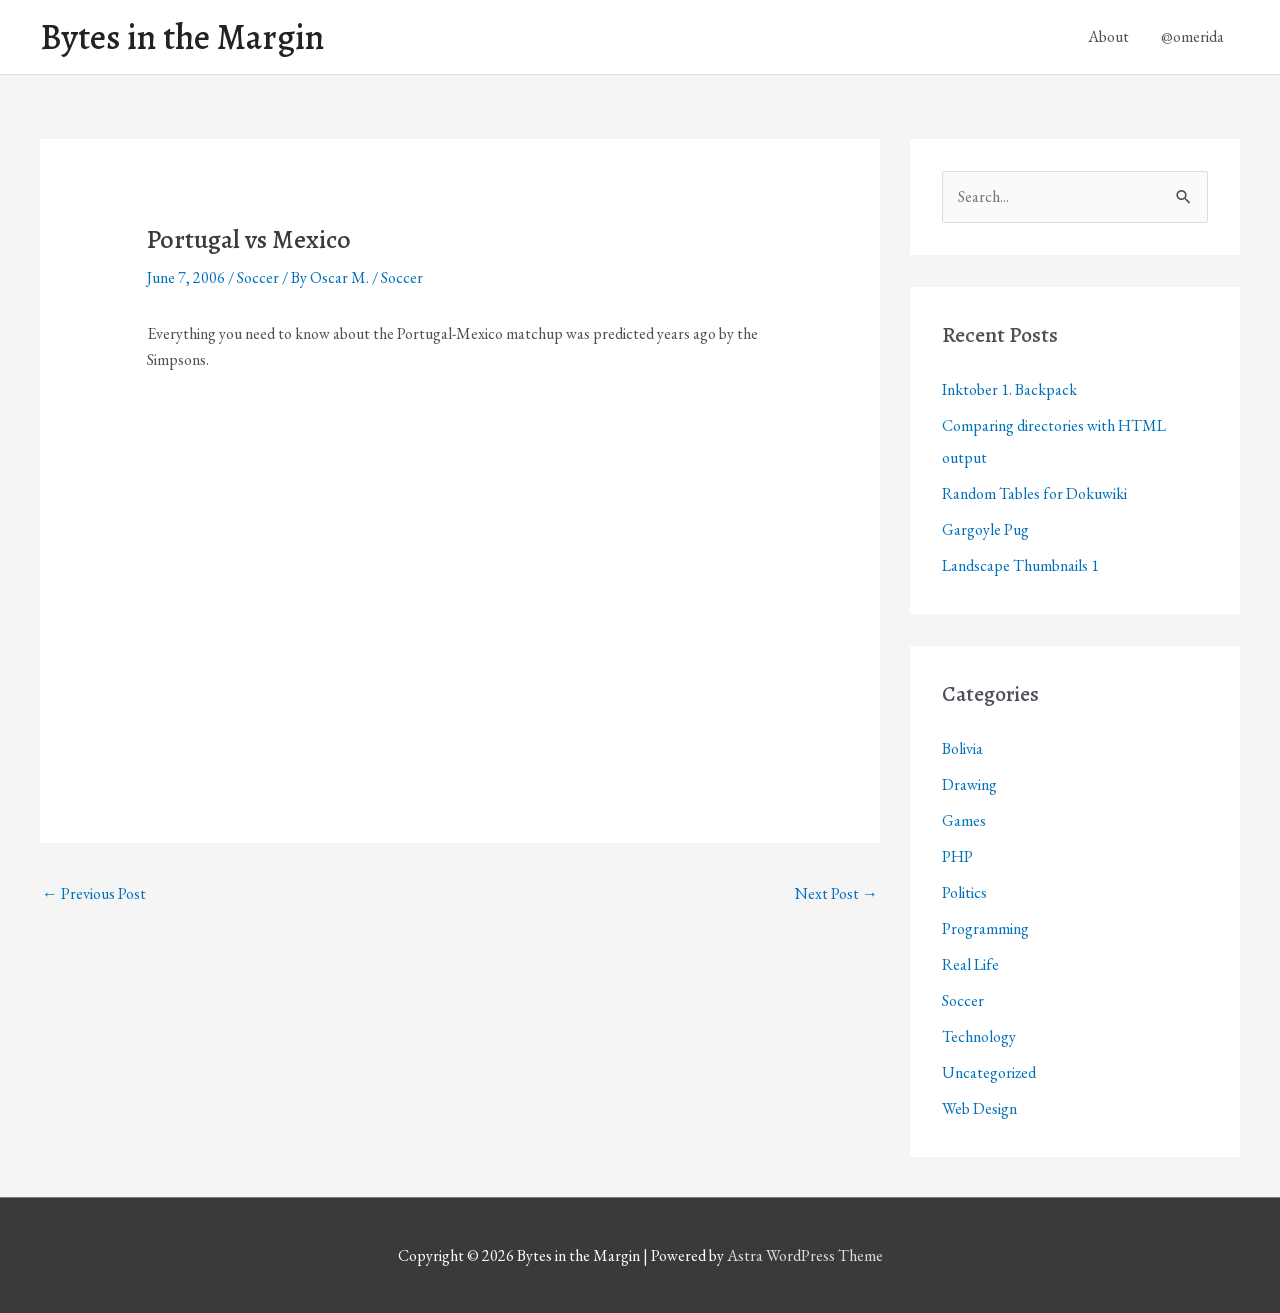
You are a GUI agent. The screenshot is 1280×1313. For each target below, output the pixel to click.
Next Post (836, 893)
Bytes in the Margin (182, 37)
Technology (979, 1036)
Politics (964, 892)
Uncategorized (989, 1072)
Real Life (970, 964)
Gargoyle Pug (985, 529)
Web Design (979, 1108)
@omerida (1192, 36)
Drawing (969, 784)
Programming (985, 928)
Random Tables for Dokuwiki (1034, 493)
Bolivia (962, 748)
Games (964, 820)
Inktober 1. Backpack (1009, 389)
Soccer (258, 277)
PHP (957, 856)
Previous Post (94, 893)
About (1108, 36)
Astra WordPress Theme (805, 1255)
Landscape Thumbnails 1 (1020, 565)
